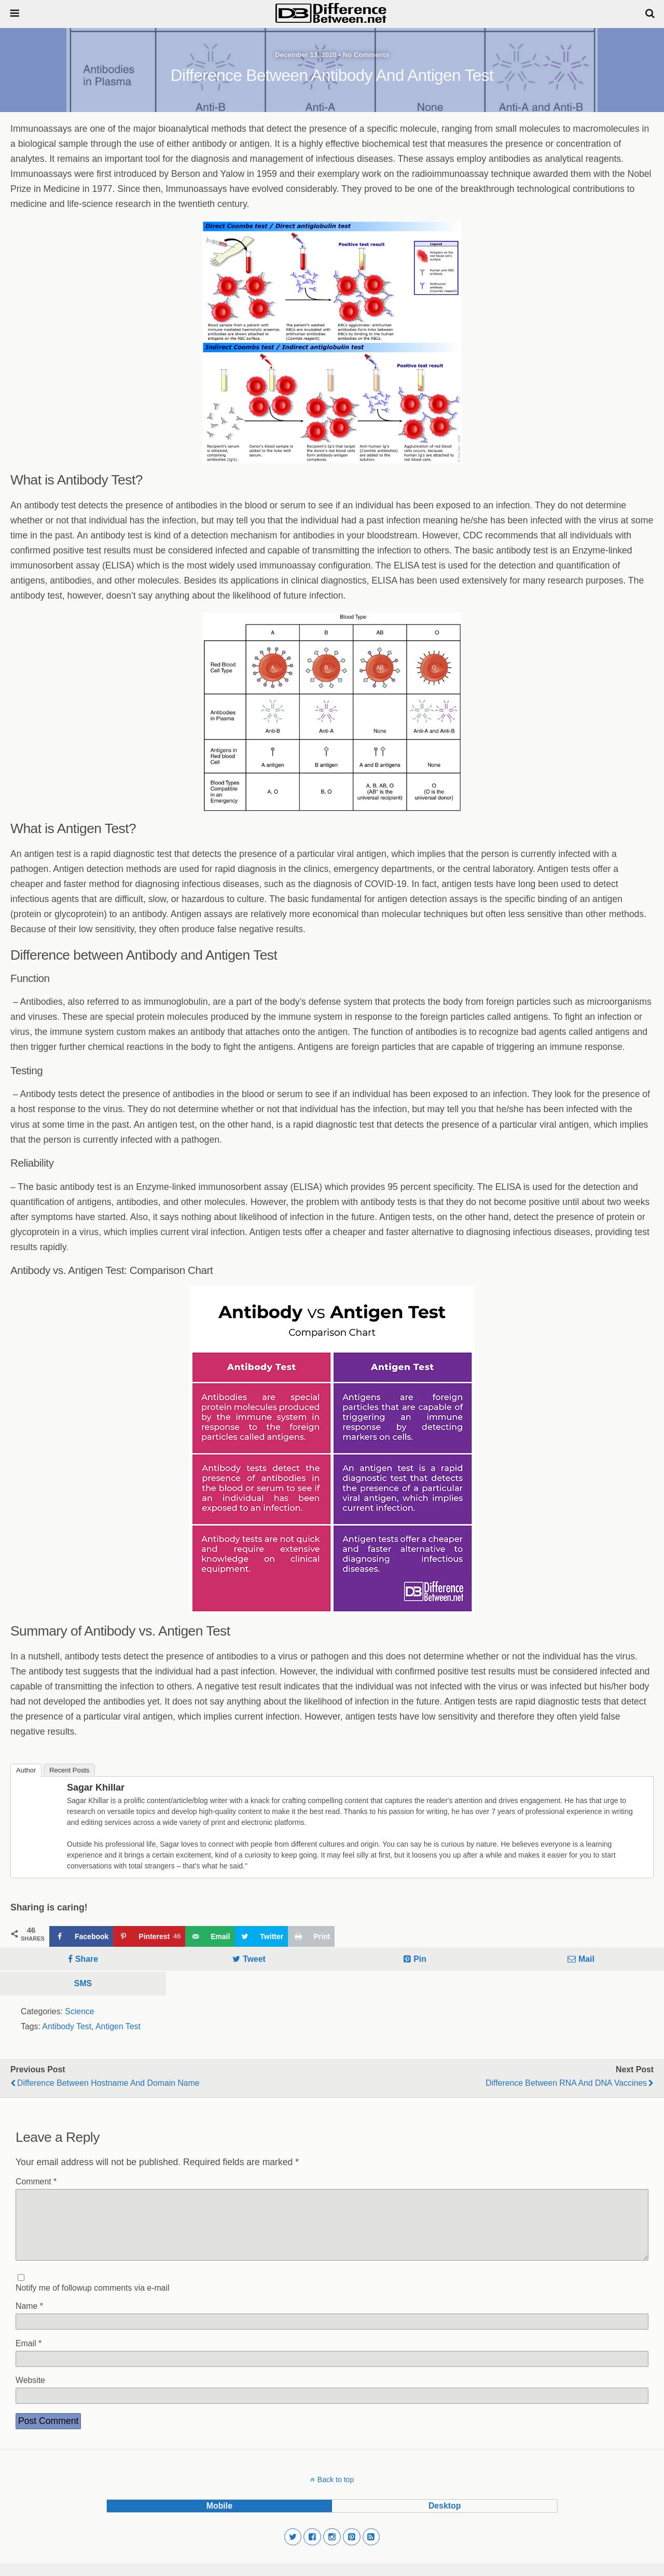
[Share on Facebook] (81, 1936)
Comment (36, 2181)
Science (79, 2011)
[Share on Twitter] (261, 1936)
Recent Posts (69, 1770)
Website (30, 2392)
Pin (419, 1959)
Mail (586, 1959)
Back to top (335, 2492)
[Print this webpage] (311, 1936)
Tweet (254, 1959)
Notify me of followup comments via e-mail (92, 2300)
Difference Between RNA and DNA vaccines (566, 2083)
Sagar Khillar (96, 1787)
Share (86, 1959)
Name (29, 2318)
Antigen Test (118, 2026)
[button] (293, 2549)
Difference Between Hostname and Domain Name (108, 2083)
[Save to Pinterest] (149, 1936)
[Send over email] (209, 1936)
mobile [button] (219, 2518)
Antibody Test (66, 2026)
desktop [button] (444, 2518)
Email (29, 2355)
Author (26, 1770)
